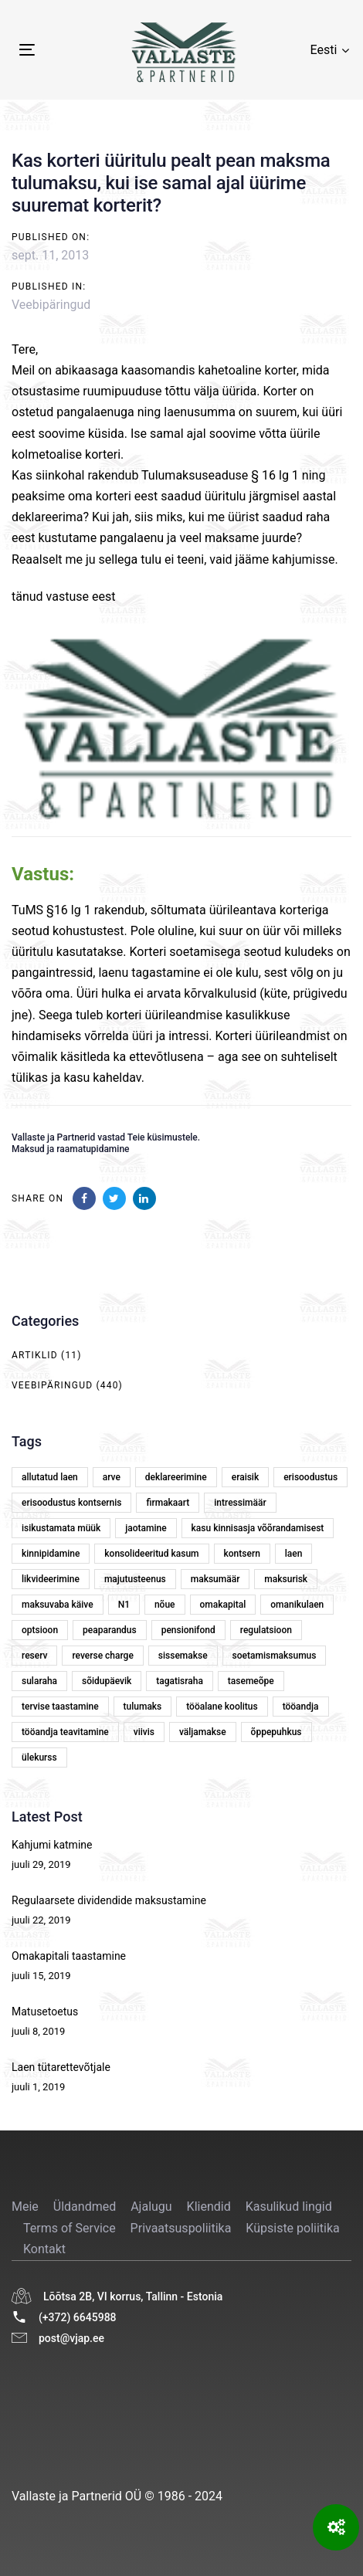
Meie (25, 2206)
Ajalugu (151, 2206)
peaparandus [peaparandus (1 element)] (110, 1630)
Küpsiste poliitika (292, 2228)
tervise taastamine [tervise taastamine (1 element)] (60, 1706)
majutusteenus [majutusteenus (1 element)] (135, 1579)
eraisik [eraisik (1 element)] (245, 1477)
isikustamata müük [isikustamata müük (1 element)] (61, 1528)
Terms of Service (69, 2228)
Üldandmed (84, 2206)
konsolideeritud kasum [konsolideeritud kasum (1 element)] (151, 1553)
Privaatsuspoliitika (181, 2228)
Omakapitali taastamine (69, 1956)
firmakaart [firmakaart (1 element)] (167, 1502)
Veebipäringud (51, 304)
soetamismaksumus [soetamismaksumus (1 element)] (274, 1655)
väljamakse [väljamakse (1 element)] (202, 1732)
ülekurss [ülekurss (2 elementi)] (39, 1757)
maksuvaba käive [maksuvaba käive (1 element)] (57, 1604)
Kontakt (44, 2249)
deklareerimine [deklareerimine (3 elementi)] (176, 1477)
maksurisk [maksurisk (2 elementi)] (285, 1579)
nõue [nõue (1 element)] (164, 1604)
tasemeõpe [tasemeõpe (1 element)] (251, 1681)
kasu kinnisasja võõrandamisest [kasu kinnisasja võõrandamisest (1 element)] (258, 1528)
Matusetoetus (45, 2011)
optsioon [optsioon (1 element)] (40, 1630)
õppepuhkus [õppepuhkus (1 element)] (276, 1732)
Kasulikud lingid (289, 2206)
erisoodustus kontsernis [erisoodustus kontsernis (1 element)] (71, 1502)
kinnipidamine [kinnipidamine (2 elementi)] (51, 1553)
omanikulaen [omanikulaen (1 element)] (297, 1604)
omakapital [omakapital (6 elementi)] (223, 1604)
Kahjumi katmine (52, 1845)
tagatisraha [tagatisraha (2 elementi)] (179, 1681)
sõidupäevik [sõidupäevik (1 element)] (106, 1681)
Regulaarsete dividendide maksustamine (109, 1900)
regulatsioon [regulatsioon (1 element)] (266, 1630)
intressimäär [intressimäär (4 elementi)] (240, 1502)
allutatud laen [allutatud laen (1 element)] (50, 1477)
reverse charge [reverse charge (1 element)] (102, 1655)
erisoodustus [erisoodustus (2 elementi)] (310, 1477)
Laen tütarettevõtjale (61, 2067)
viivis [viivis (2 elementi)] (144, 1732)
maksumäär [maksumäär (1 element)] (215, 1579)
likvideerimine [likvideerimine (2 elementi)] (51, 1579)
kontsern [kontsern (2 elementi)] (242, 1553)
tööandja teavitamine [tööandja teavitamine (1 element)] (65, 1732)
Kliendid (209, 2206)
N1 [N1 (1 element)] (124, 1604)
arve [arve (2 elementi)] (111, 1477)
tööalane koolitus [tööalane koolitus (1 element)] (221, 1706)
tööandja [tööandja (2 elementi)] (301, 1706)
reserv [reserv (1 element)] (34, 1655)
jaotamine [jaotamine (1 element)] (145, 1528)
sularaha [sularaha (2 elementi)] (39, 1681)
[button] (329, 49)
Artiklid (35, 1355)
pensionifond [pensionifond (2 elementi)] (188, 1630)
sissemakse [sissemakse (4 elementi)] (183, 1655)
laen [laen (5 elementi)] (294, 1553)
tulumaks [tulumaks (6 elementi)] (143, 1706)
